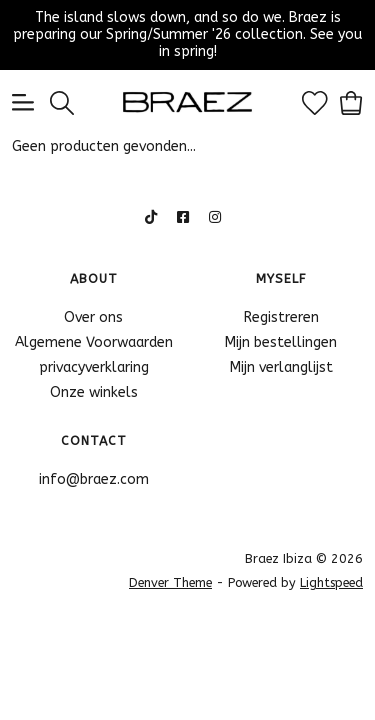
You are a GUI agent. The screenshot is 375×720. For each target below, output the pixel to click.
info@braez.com (94, 479)
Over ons (93, 317)
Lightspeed (331, 582)
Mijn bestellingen (281, 342)
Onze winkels (94, 392)
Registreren (281, 317)
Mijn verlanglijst (281, 367)
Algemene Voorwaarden (94, 342)
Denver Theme (170, 582)
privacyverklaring (94, 367)
